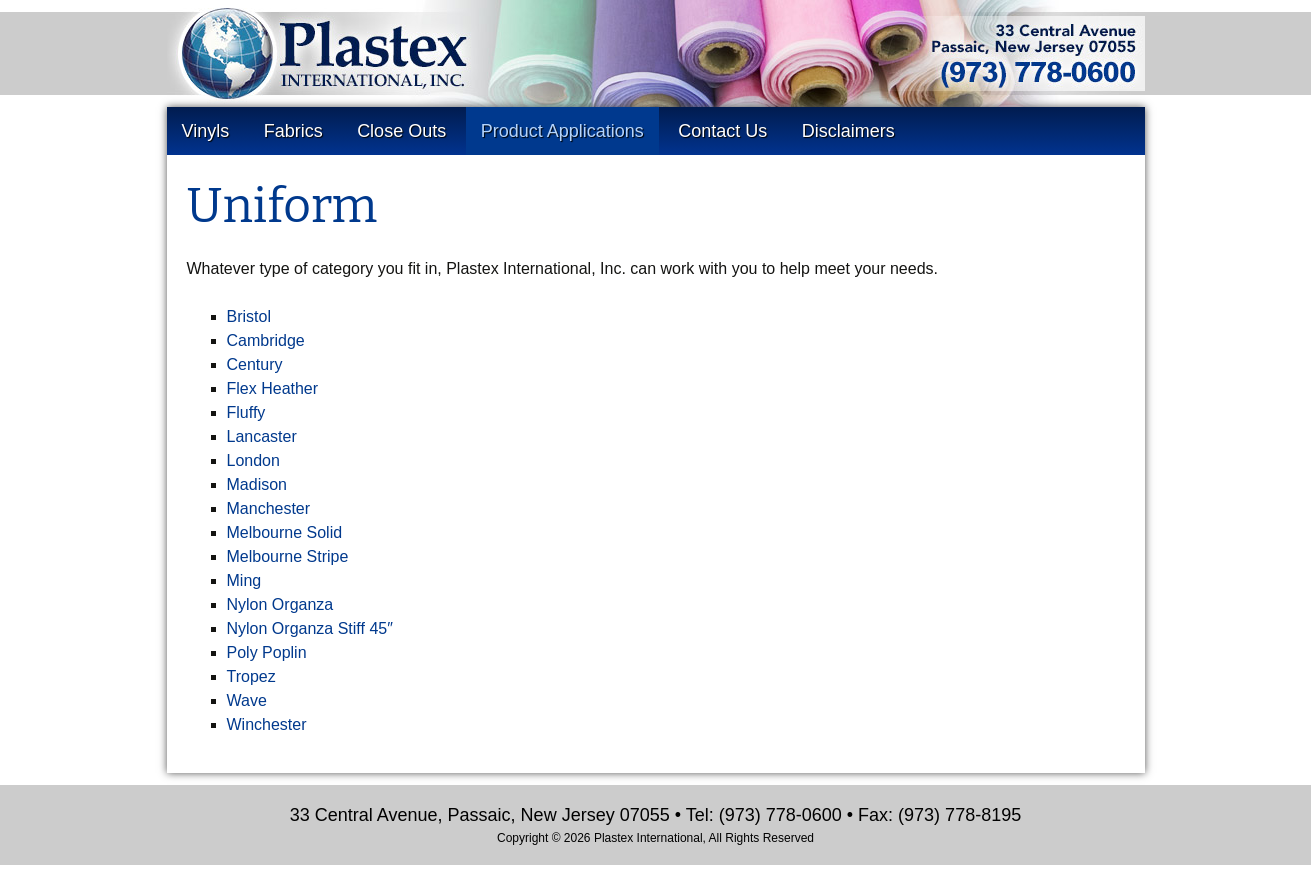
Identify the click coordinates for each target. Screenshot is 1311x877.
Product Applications (562, 131)
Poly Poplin (267, 652)
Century (255, 364)
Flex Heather (273, 388)
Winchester (267, 724)
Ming (244, 580)
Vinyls (206, 131)
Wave (247, 700)
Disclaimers (848, 131)
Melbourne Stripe (288, 556)
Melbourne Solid (285, 532)
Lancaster (262, 436)
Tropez (251, 676)
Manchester (269, 508)
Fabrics (293, 131)
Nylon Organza (280, 604)
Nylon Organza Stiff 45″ (310, 628)
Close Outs (401, 131)
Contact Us (722, 131)
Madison (257, 484)
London (253, 460)
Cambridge (266, 340)
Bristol (249, 316)
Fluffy (246, 412)
